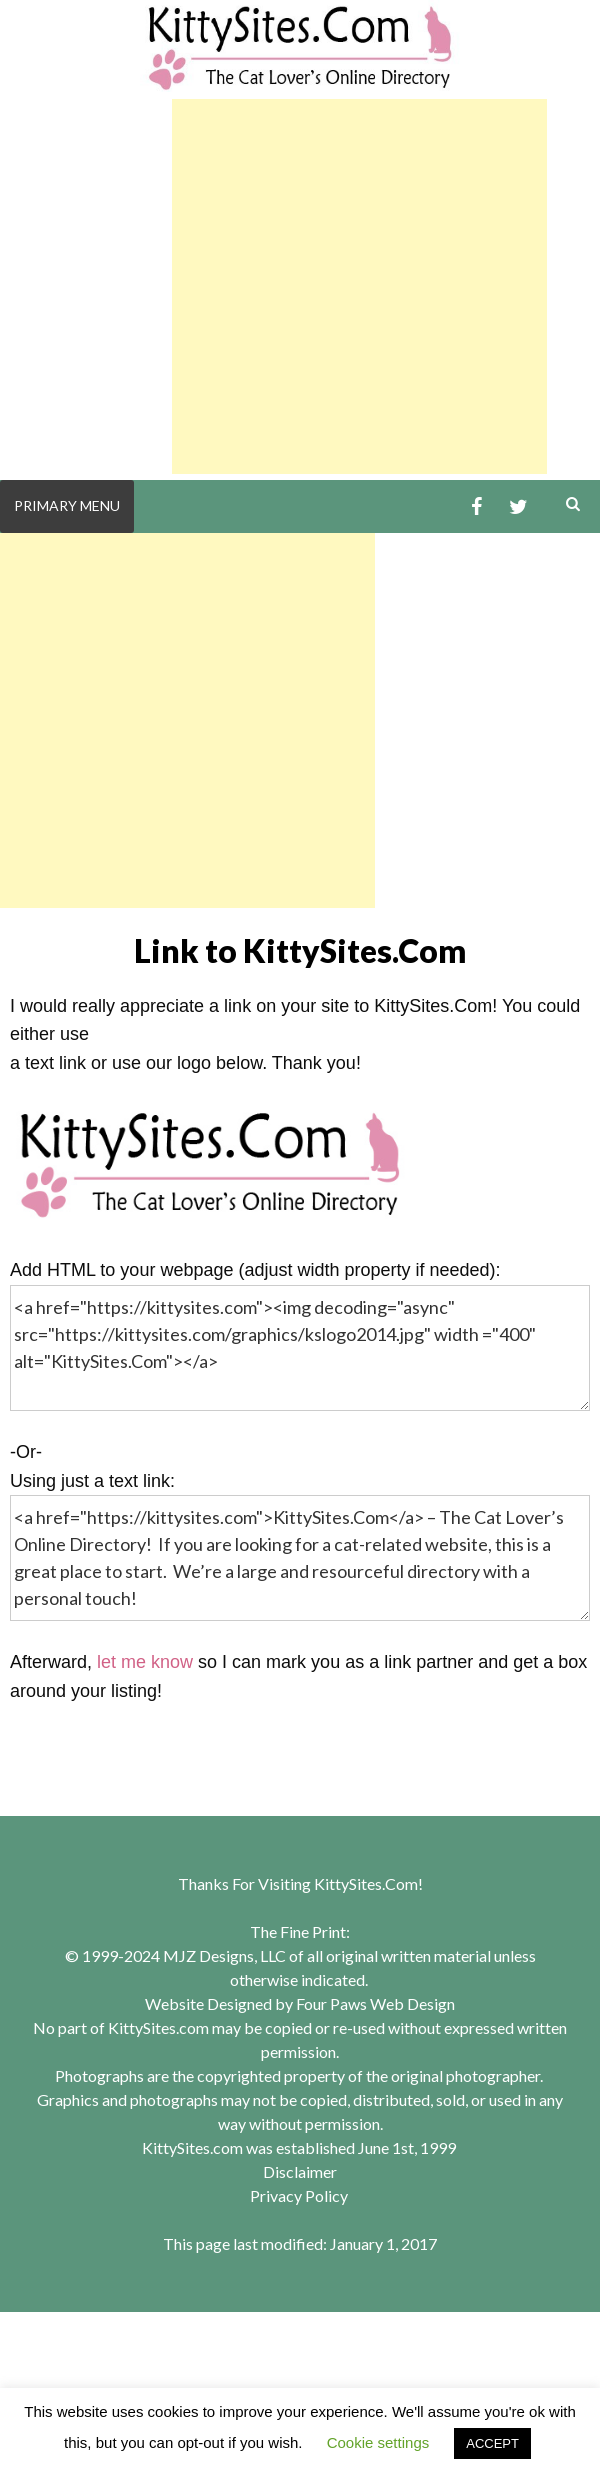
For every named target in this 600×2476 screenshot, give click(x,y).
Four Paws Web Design (375, 2003)
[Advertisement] (359, 286)
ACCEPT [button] (492, 2443)
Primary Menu (67, 505)
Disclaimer (300, 2171)
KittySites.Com (366, 1883)
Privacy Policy (299, 2195)
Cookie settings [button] (378, 2442)
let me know (145, 1662)
